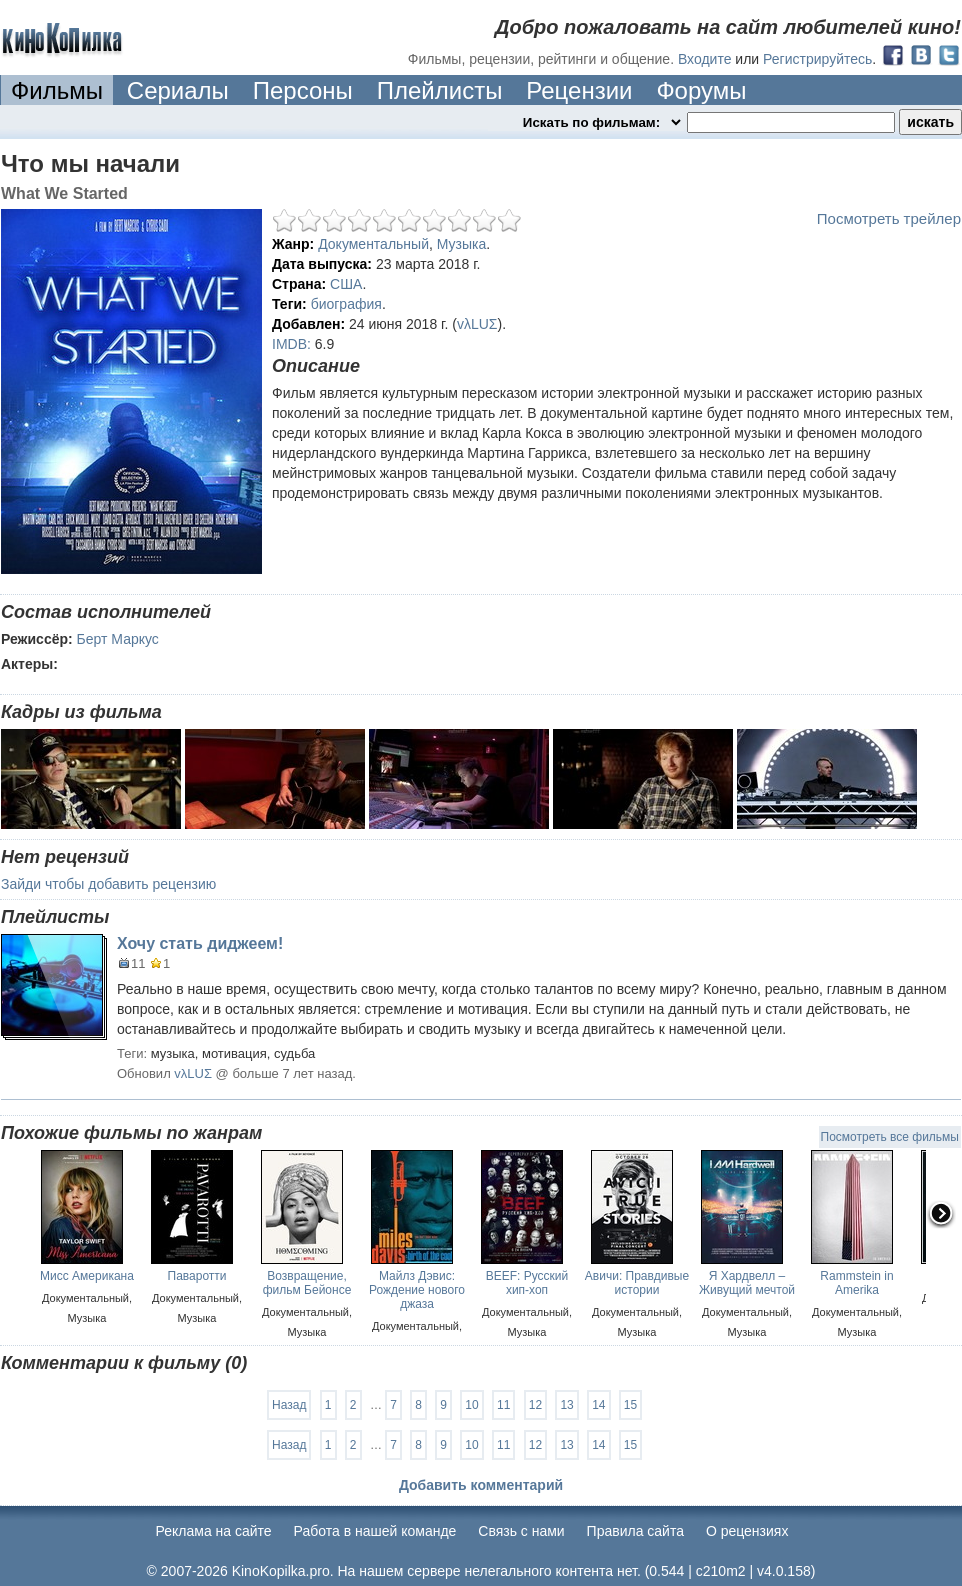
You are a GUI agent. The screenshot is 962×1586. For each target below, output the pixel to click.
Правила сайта (635, 1531)
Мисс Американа (87, 1276)
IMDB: (291, 344)
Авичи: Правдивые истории (637, 1283)
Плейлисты (440, 90)
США (346, 284)
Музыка (462, 244)
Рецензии (579, 90)
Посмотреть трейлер (889, 218)
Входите (705, 59)
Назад (289, 1405)
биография (346, 304)
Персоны (303, 90)
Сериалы (178, 90)
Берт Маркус (118, 639)
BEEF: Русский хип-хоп (527, 1283)
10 (471, 1405)
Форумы (701, 90)
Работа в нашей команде (375, 1531)
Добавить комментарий (481, 1485)
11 (503, 1405)
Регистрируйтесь (817, 59)
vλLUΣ (477, 324)
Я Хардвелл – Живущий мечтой (747, 1283)
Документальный (373, 244)
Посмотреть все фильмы (890, 1137)
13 (566, 1405)
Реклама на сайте (214, 1531)
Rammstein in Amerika (856, 1283)
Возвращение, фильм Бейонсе (307, 1283)
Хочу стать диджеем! (200, 943)
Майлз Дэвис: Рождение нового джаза (417, 1290)
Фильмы (57, 90)
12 (535, 1405)
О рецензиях (747, 1531)
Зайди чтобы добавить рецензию (108, 884)
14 (598, 1405)
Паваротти (197, 1276)
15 (630, 1405)
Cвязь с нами (521, 1531)
